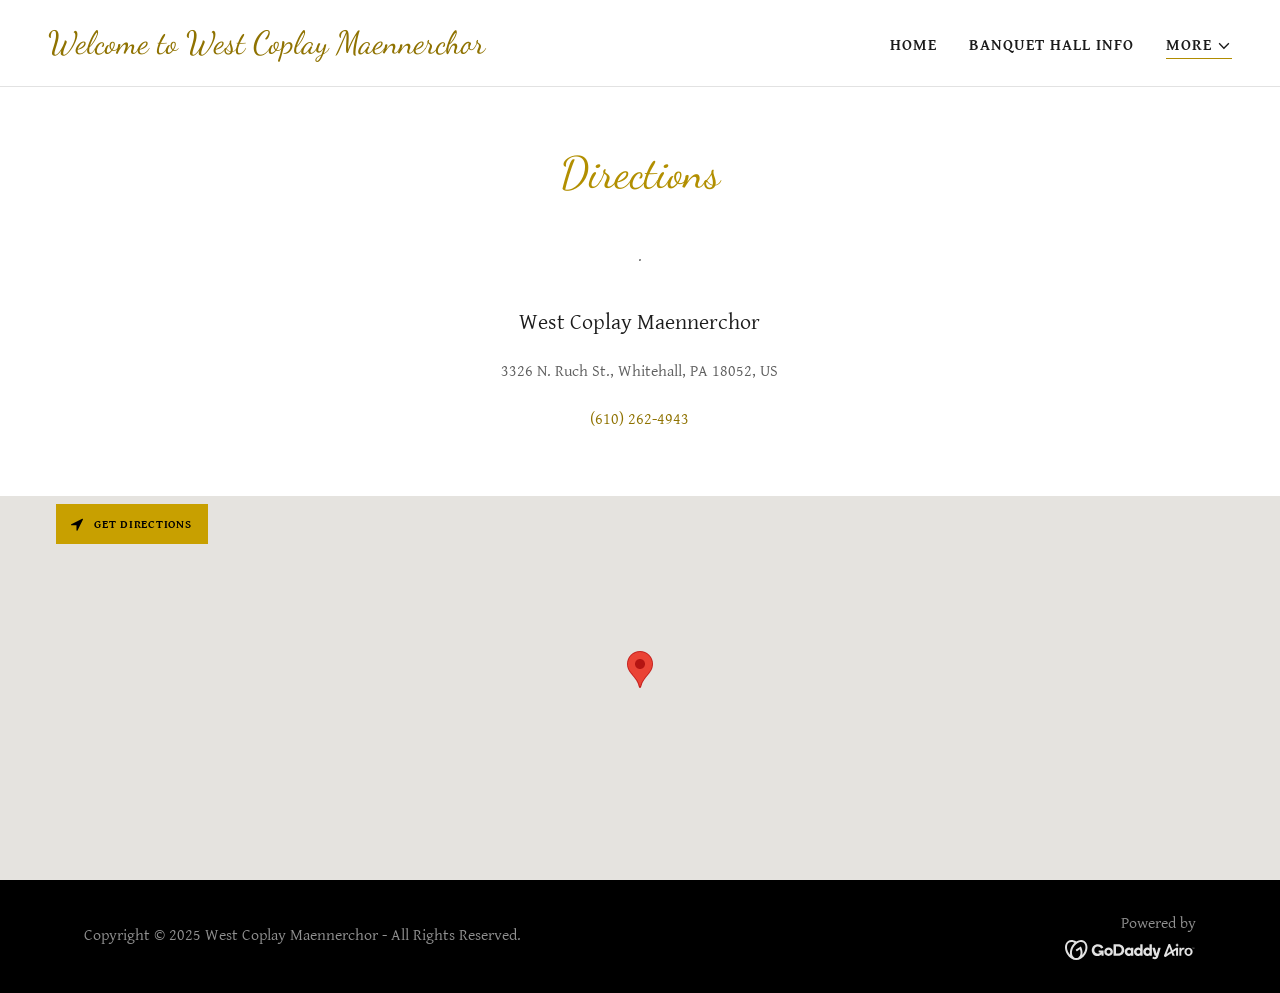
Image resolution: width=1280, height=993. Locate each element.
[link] (266, 48)
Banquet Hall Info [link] (1051, 45)
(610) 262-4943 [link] (639, 419)
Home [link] (913, 45)
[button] (1199, 46)
